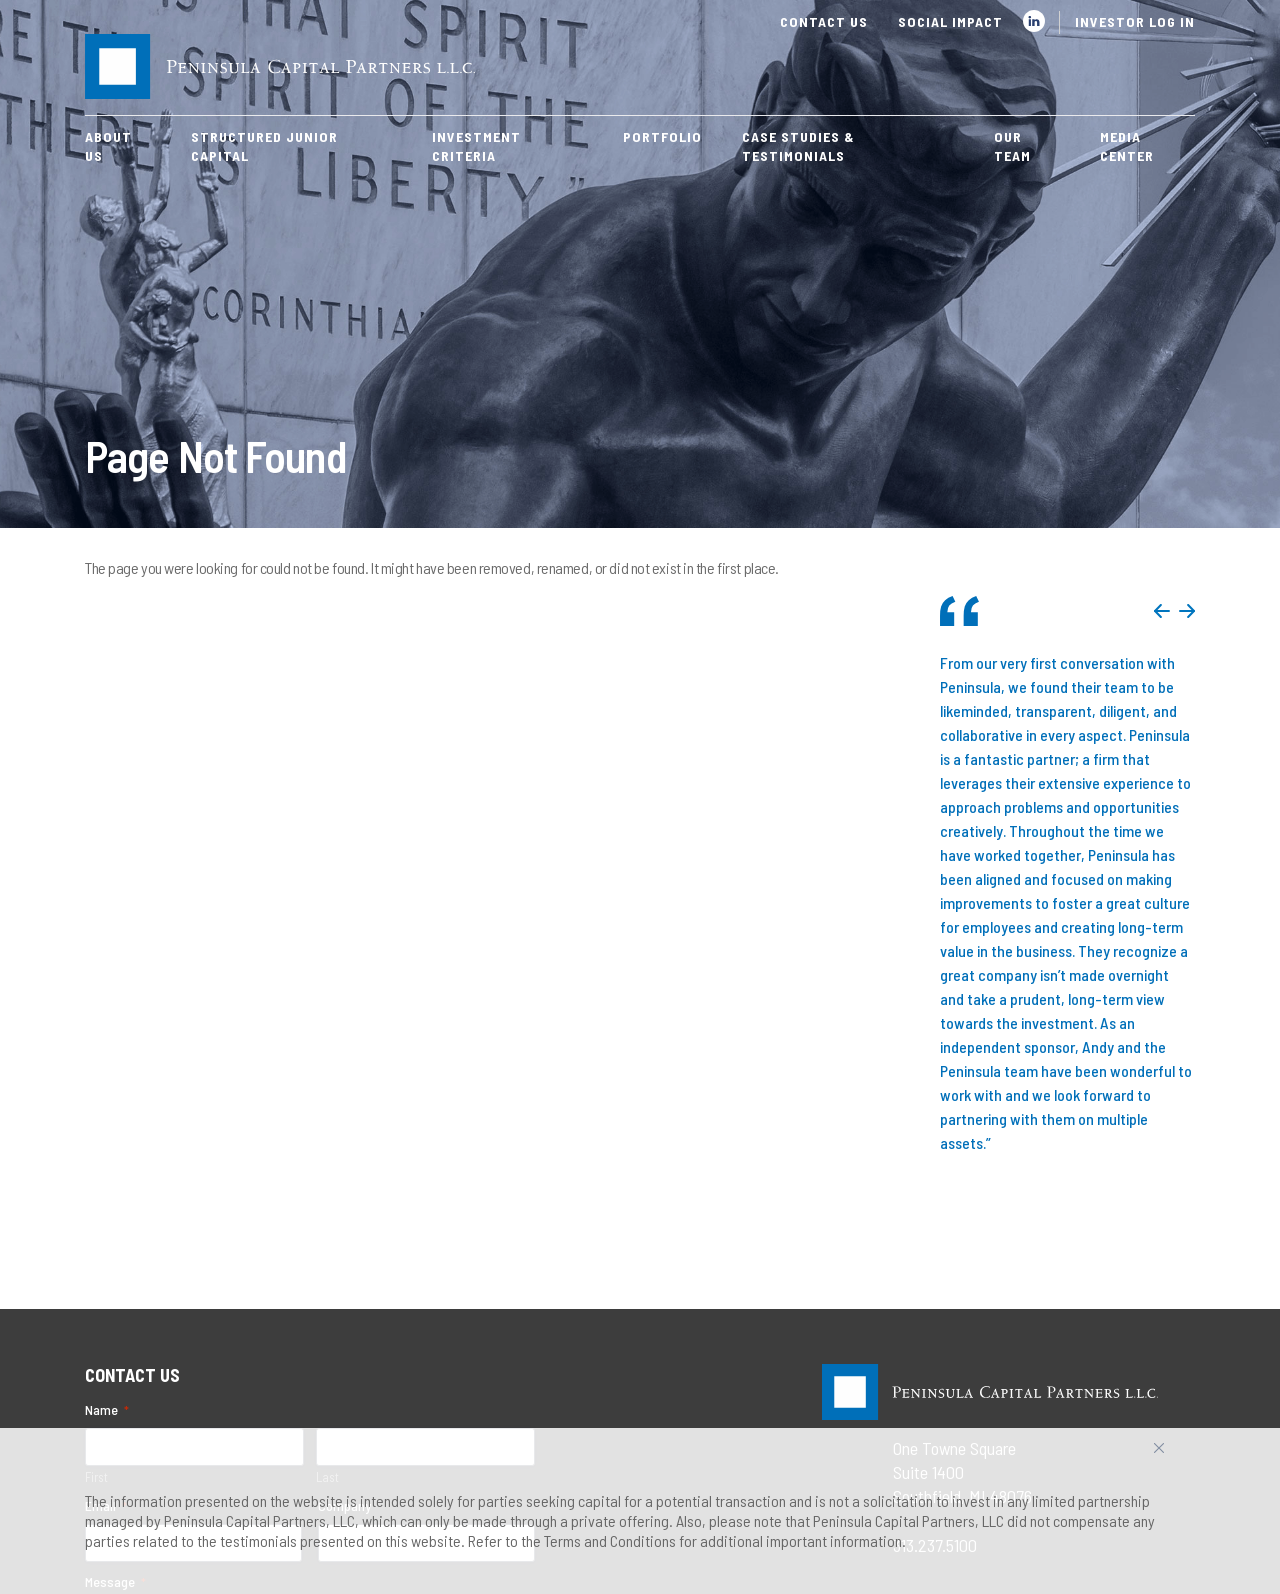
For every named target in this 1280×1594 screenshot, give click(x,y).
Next (1187, 611)
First (96, 1164)
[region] (640, 1511)
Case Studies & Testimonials (798, 146)
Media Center (1127, 146)
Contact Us (824, 21)
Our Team (1012, 146)
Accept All (1181, 1455)
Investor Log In (1135, 21)
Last (327, 1164)
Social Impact (950, 21)
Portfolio (662, 136)
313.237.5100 (935, 1232)
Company (344, 1192)
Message (115, 1269)
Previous (1162, 611)
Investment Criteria (476, 146)
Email (106, 1193)
